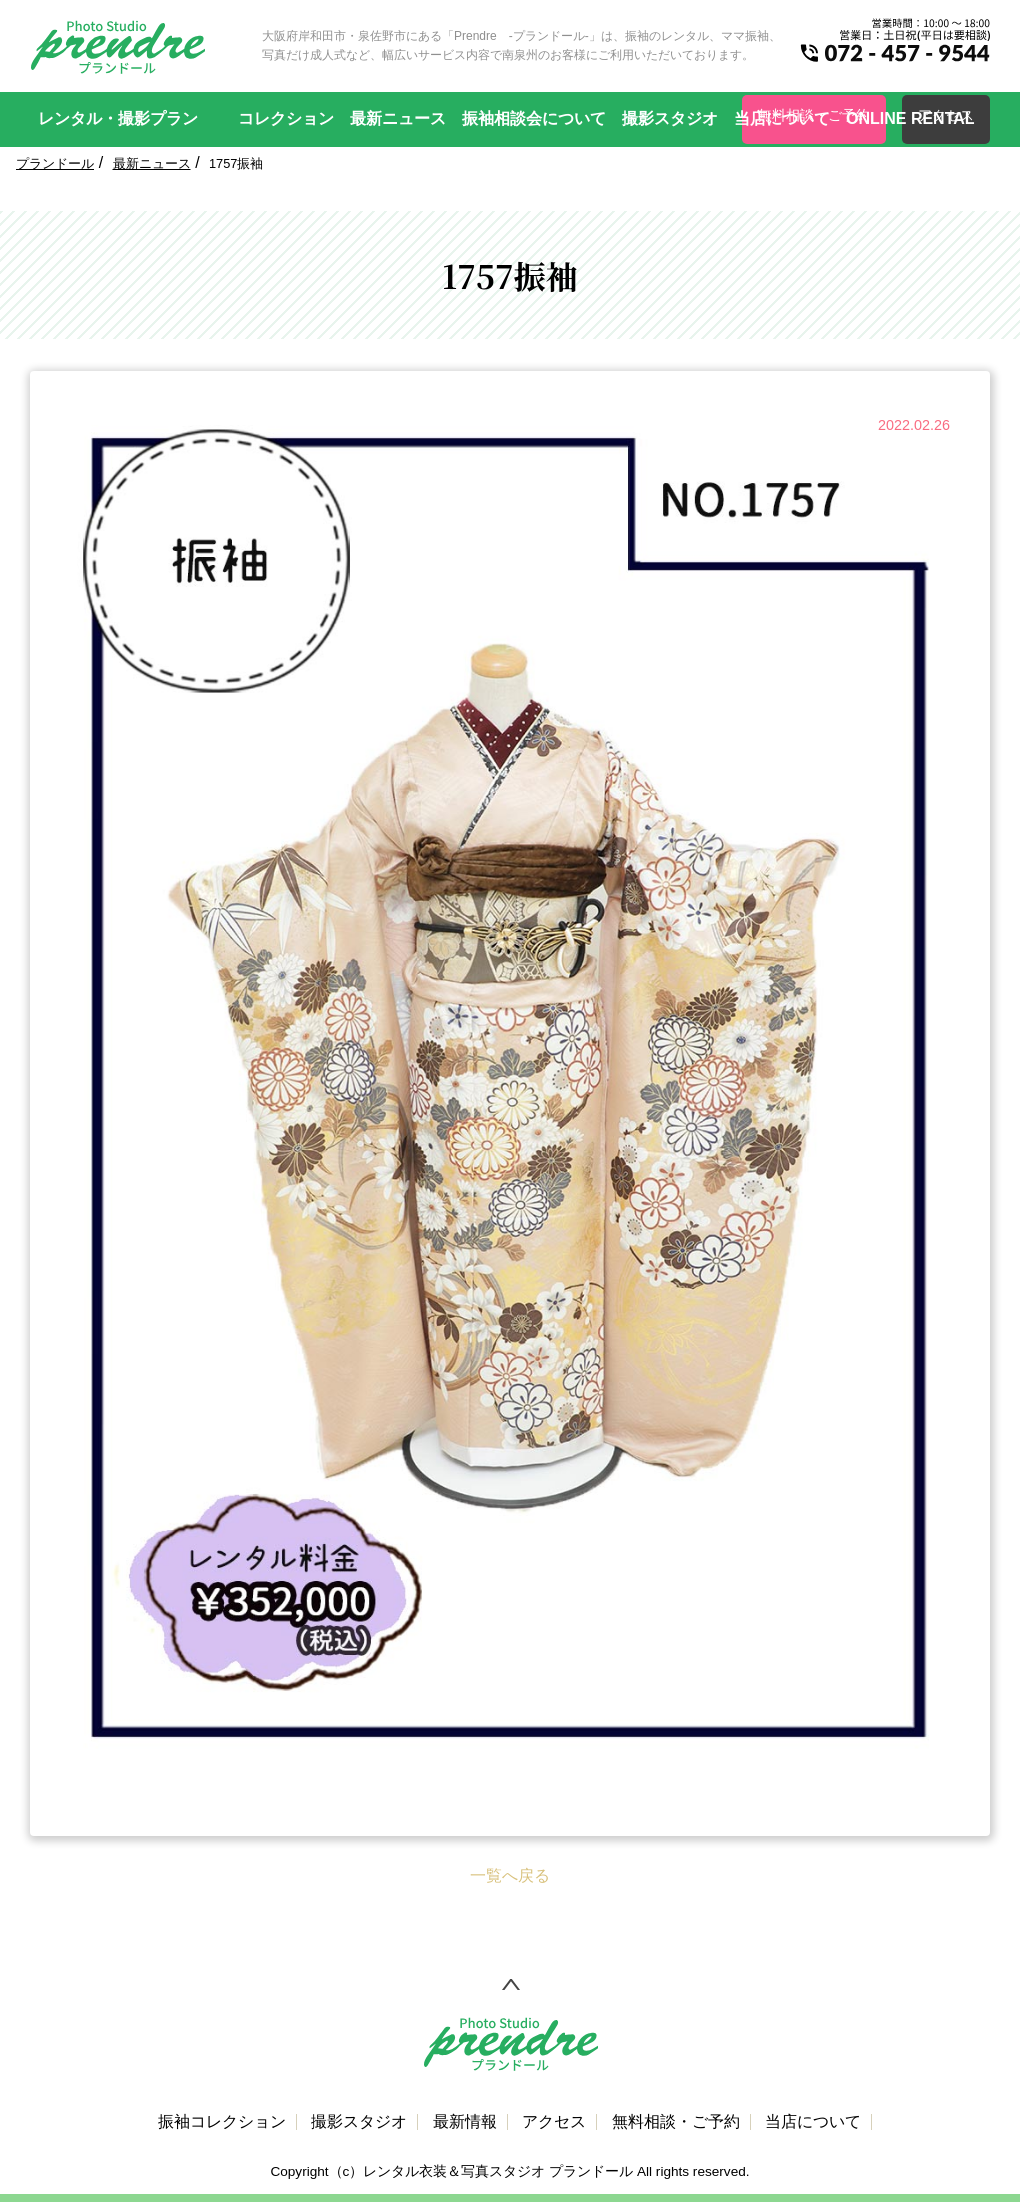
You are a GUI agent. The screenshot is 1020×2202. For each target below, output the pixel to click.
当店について (782, 118)
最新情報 (465, 2122)
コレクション (286, 118)
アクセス (554, 2122)
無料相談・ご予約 (676, 2122)
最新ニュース (398, 118)
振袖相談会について (534, 118)
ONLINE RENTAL (910, 118)
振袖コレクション (222, 2122)
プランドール (55, 163)
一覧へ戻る (510, 1875)
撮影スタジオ (670, 118)
